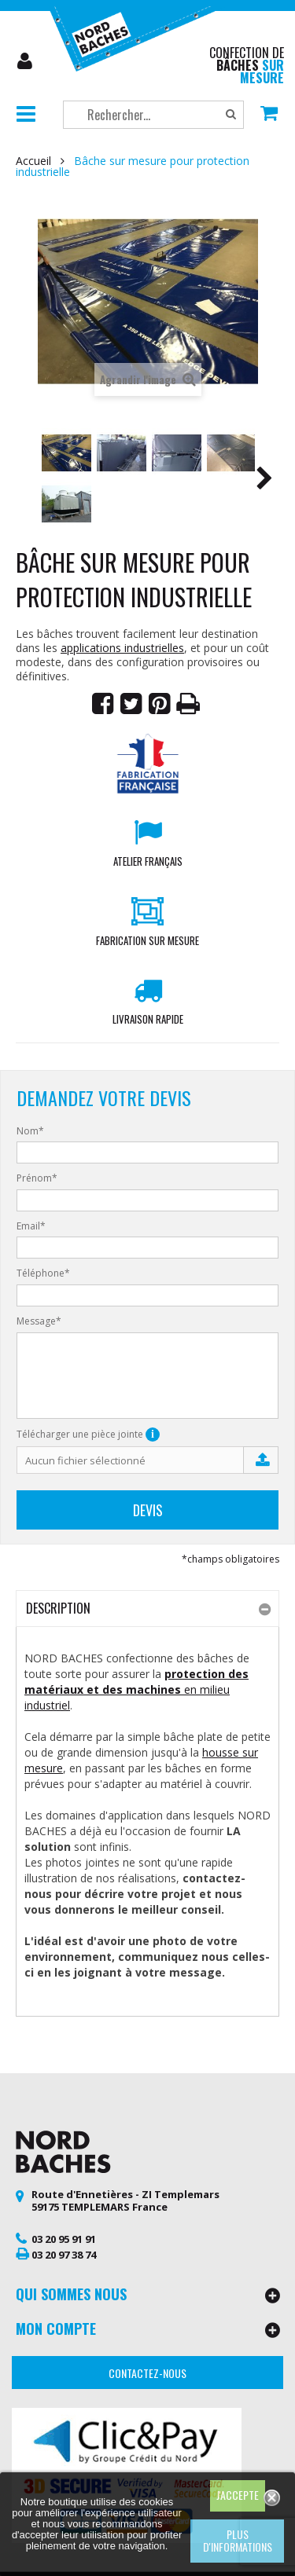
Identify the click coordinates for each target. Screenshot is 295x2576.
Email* (31, 1226)
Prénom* (37, 1178)
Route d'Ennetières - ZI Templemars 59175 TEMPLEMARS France (125, 2200)
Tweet (131, 703)
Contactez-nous (147, 2373)
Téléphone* (43, 1273)
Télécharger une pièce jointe (88, 1434)
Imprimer (188, 703)
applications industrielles (122, 647)
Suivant (264, 480)
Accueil (33, 161)
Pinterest (159, 703)
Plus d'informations (237, 2540)
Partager (103, 703)
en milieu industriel (136, 1689)
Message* (39, 1321)
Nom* (30, 1131)
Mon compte (26, 61)
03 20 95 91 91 (63, 2239)
